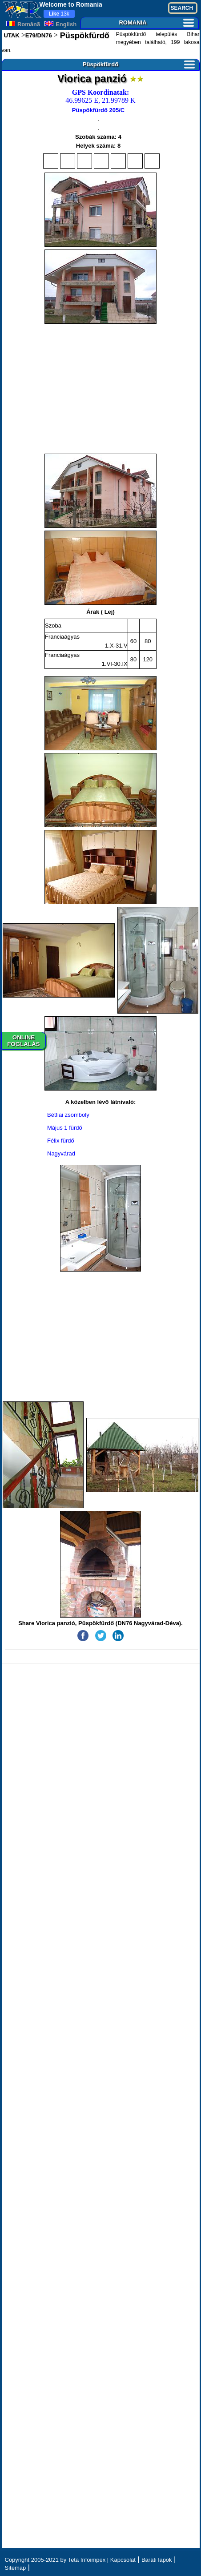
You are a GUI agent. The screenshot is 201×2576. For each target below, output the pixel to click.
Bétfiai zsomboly (68, 1114)
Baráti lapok (156, 2559)
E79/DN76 (38, 35)
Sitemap (15, 2567)
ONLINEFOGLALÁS (23, 1040)
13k (58, 14)
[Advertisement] (100, 388)
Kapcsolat (123, 2559)
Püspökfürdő (83, 35)
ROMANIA (156, 22)
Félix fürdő (60, 1140)
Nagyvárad (61, 1153)
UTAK (12, 35)
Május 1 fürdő (64, 1127)
